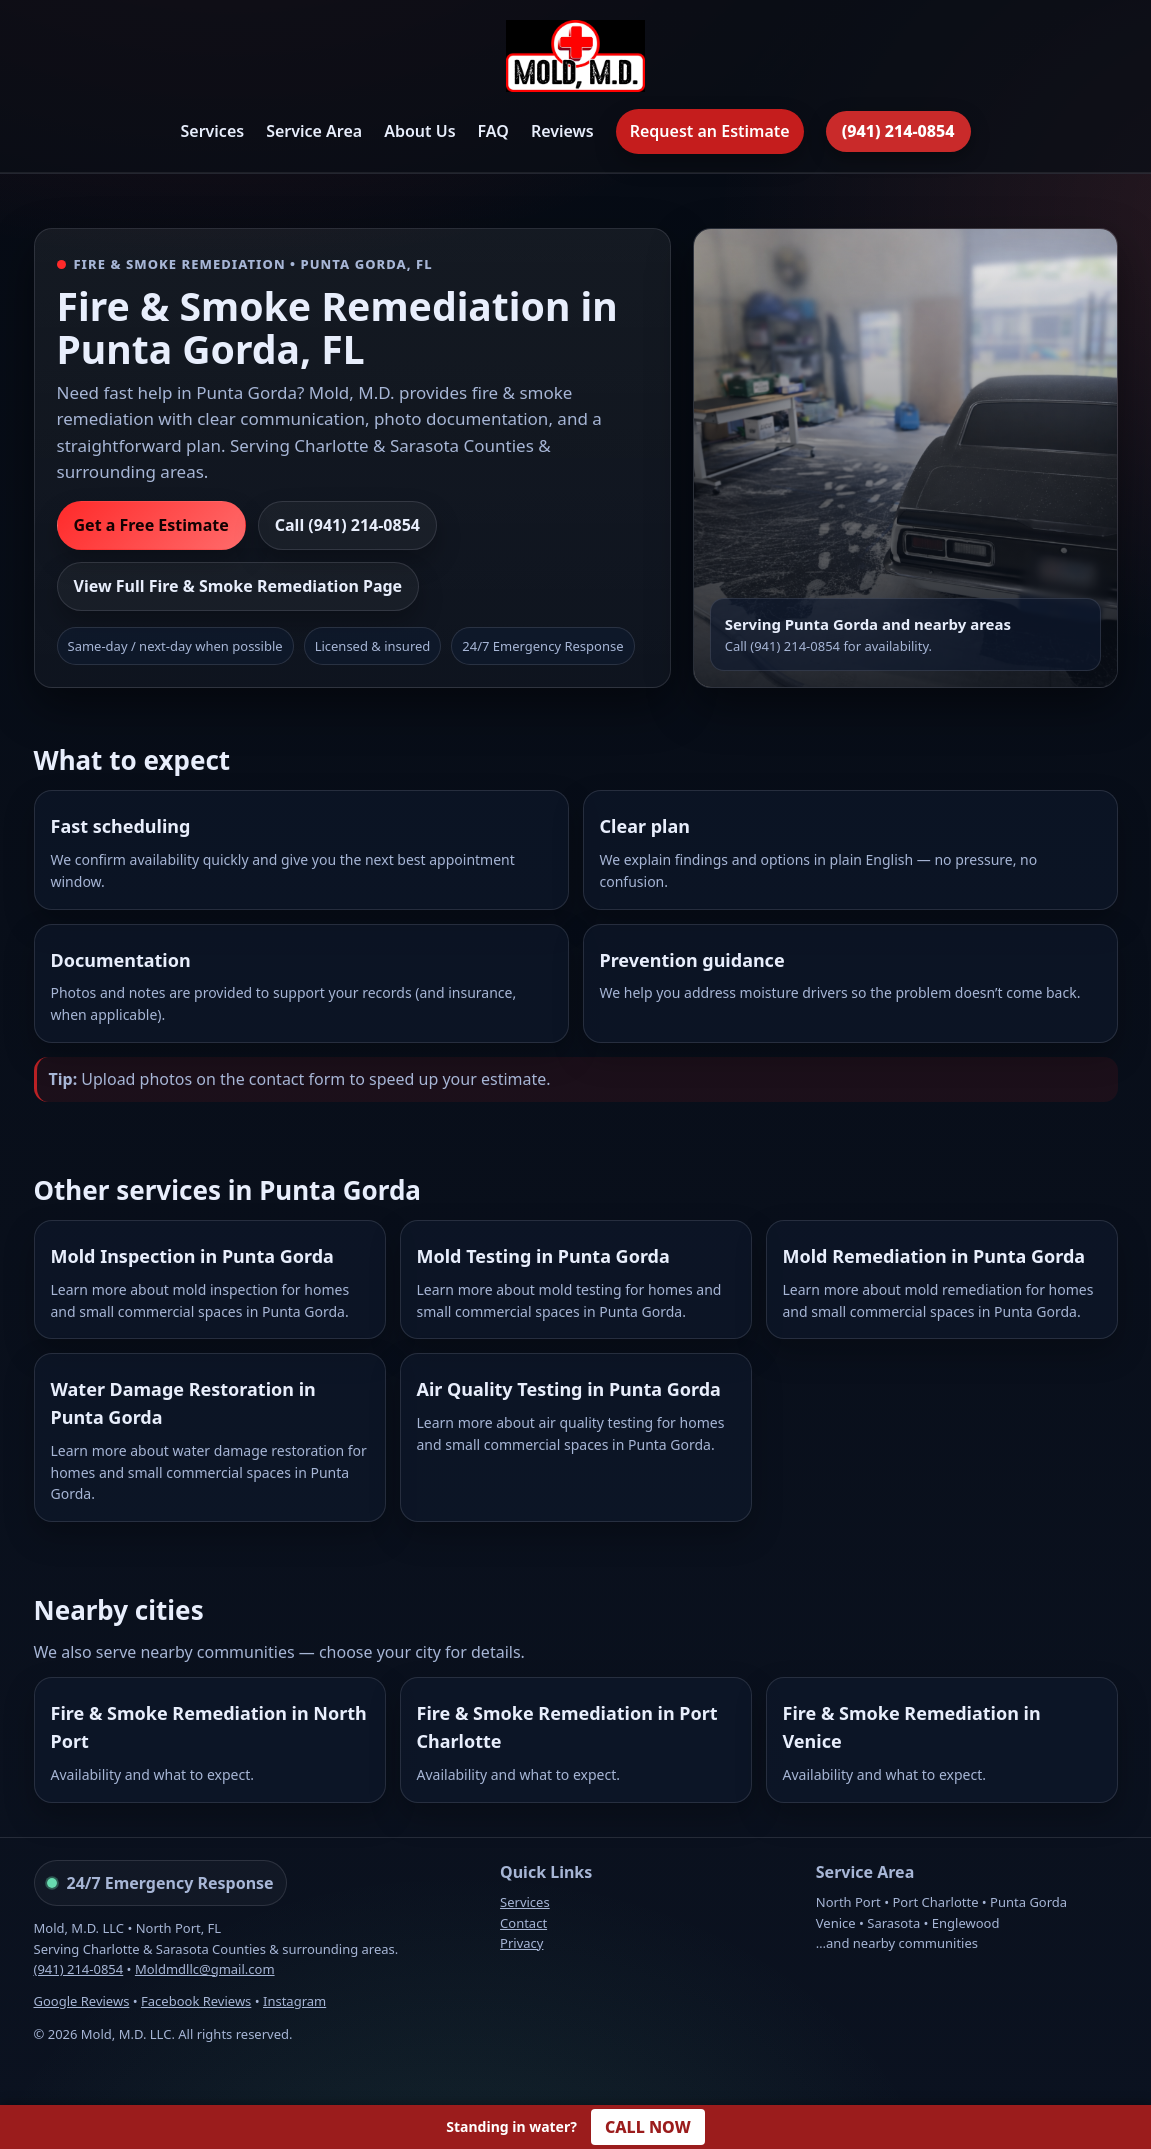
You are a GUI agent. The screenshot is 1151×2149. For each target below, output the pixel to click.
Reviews (562, 131)
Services (212, 131)
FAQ (493, 131)
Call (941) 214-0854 (347, 525)
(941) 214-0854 (898, 131)
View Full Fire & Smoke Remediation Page (238, 586)
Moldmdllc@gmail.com (205, 1969)
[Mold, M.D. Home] (575, 59)
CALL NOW (648, 2127)
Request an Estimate (710, 131)
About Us (419, 131)
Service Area (314, 131)
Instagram (294, 2001)
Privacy (521, 1943)
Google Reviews (82, 2001)
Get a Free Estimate (151, 525)
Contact (523, 1923)
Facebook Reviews (196, 2001)
